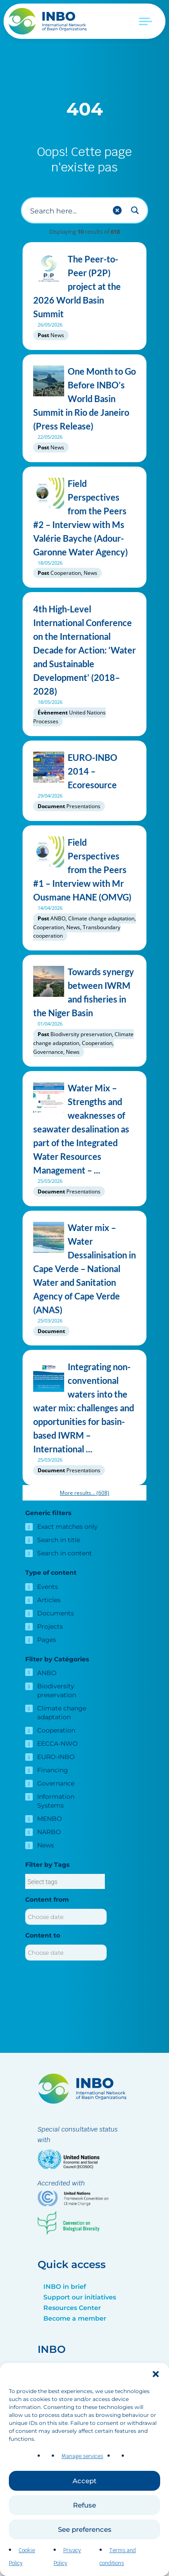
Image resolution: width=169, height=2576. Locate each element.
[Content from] (66, 1917)
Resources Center (72, 2308)
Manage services (82, 2469)
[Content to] (66, 1952)
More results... (84, 1493)
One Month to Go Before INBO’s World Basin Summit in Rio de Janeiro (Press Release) (84, 399)
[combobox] (65, 1881)
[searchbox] (65, 1882)
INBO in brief (64, 2287)
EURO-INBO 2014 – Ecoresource (84, 771)
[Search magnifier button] (135, 210)
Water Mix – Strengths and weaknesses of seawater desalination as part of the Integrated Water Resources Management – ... (84, 1129)
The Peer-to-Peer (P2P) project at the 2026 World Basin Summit (84, 286)
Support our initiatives (79, 2297)
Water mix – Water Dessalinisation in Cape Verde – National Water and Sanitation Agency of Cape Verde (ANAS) (84, 1269)
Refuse (84, 2518)
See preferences (84, 2542)
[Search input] (67, 210)
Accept (84, 2494)
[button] (155, 2387)
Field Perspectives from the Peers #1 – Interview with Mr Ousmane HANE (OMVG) (84, 870)
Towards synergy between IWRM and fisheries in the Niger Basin (84, 992)
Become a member (74, 2318)
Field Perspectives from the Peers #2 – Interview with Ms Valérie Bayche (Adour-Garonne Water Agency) (84, 518)
